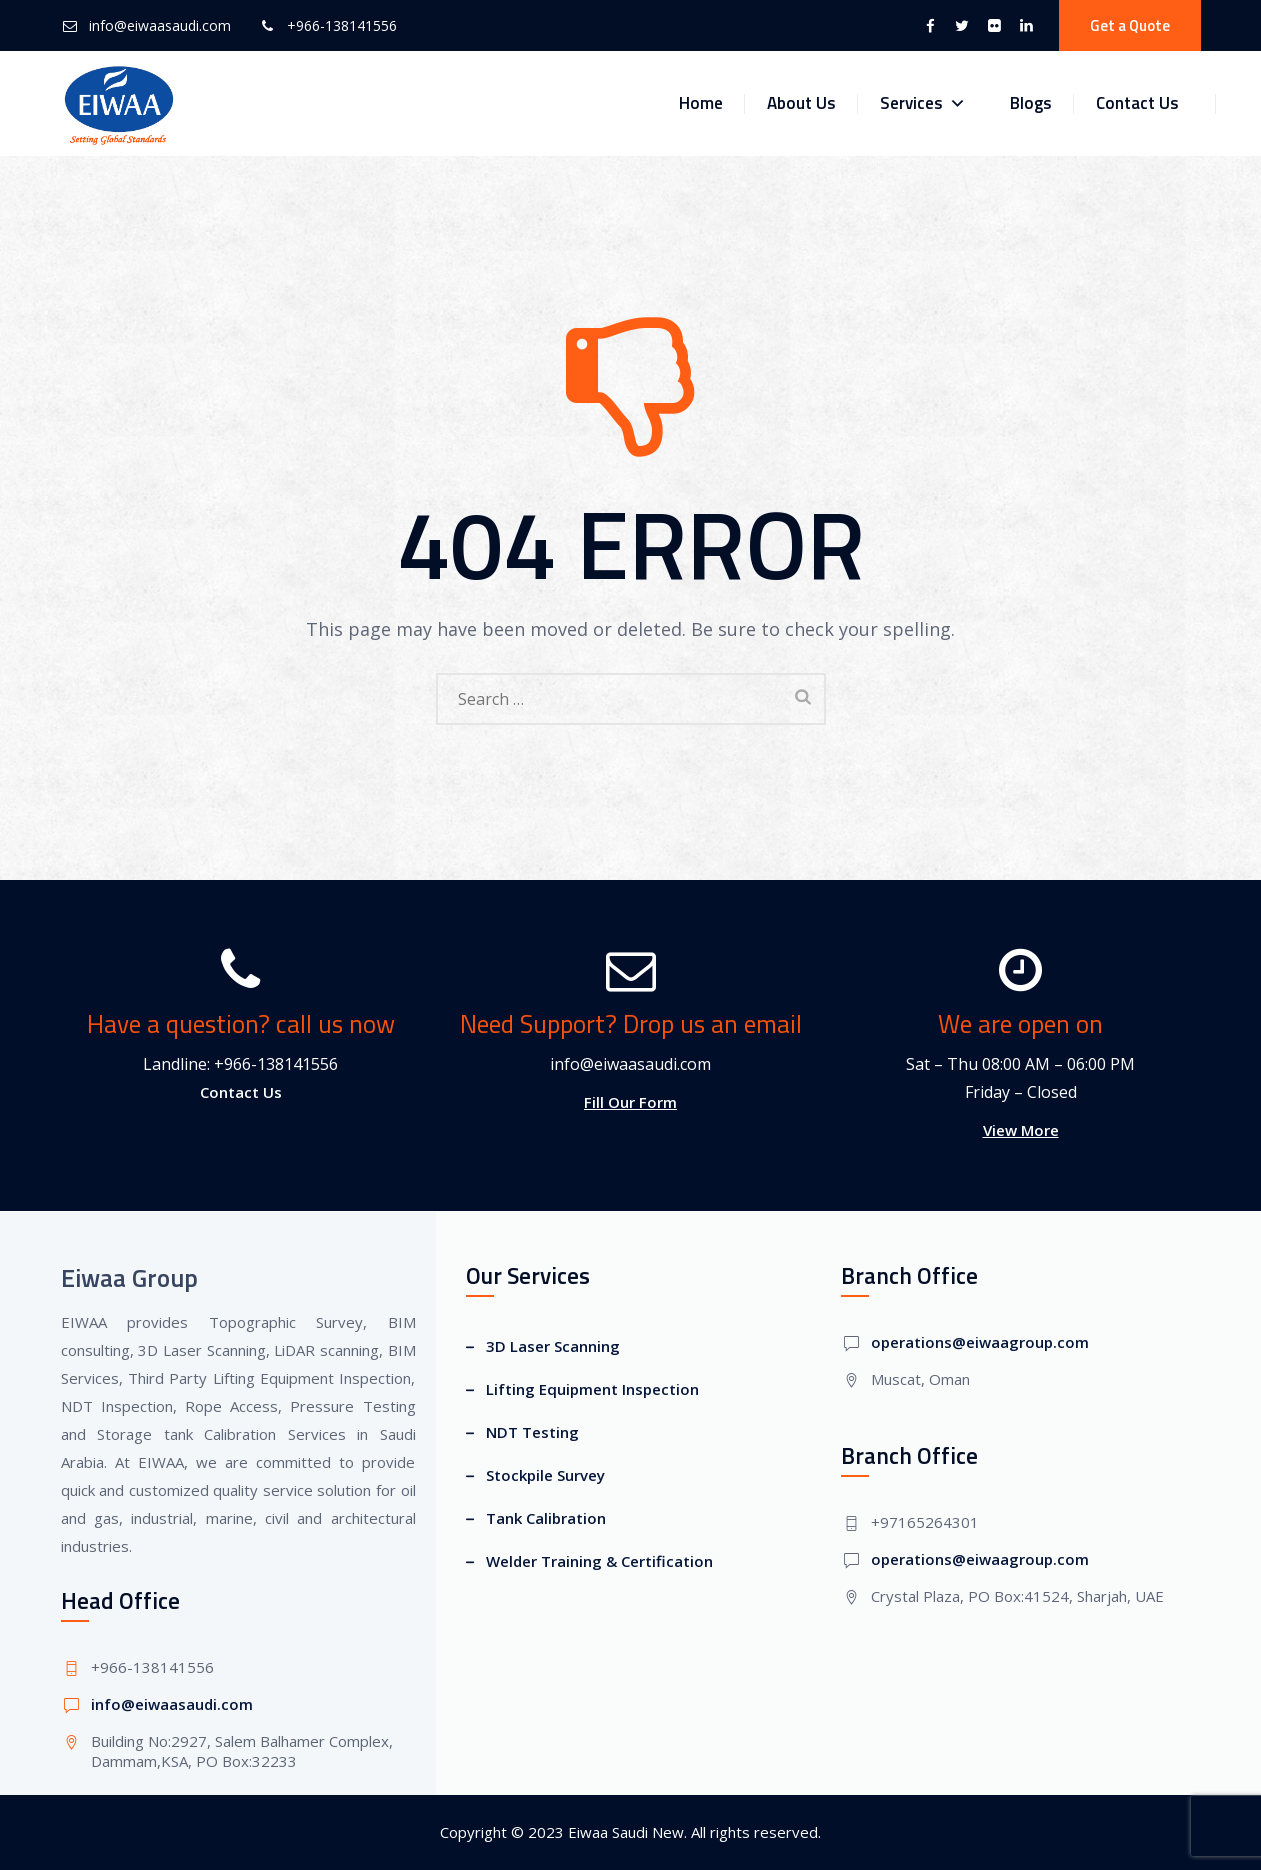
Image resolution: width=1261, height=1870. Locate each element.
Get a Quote (1130, 25)
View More (1021, 1130)
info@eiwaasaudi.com (160, 25)
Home (701, 103)
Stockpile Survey (545, 1475)
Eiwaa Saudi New (626, 1832)
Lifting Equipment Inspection (592, 1389)
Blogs (1031, 103)
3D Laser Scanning (553, 1346)
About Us (801, 103)
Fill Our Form (630, 1102)
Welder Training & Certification (599, 1561)
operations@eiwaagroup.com (980, 1342)
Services (923, 103)
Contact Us (1137, 103)
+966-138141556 (342, 25)
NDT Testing (532, 1432)
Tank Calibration (546, 1518)
